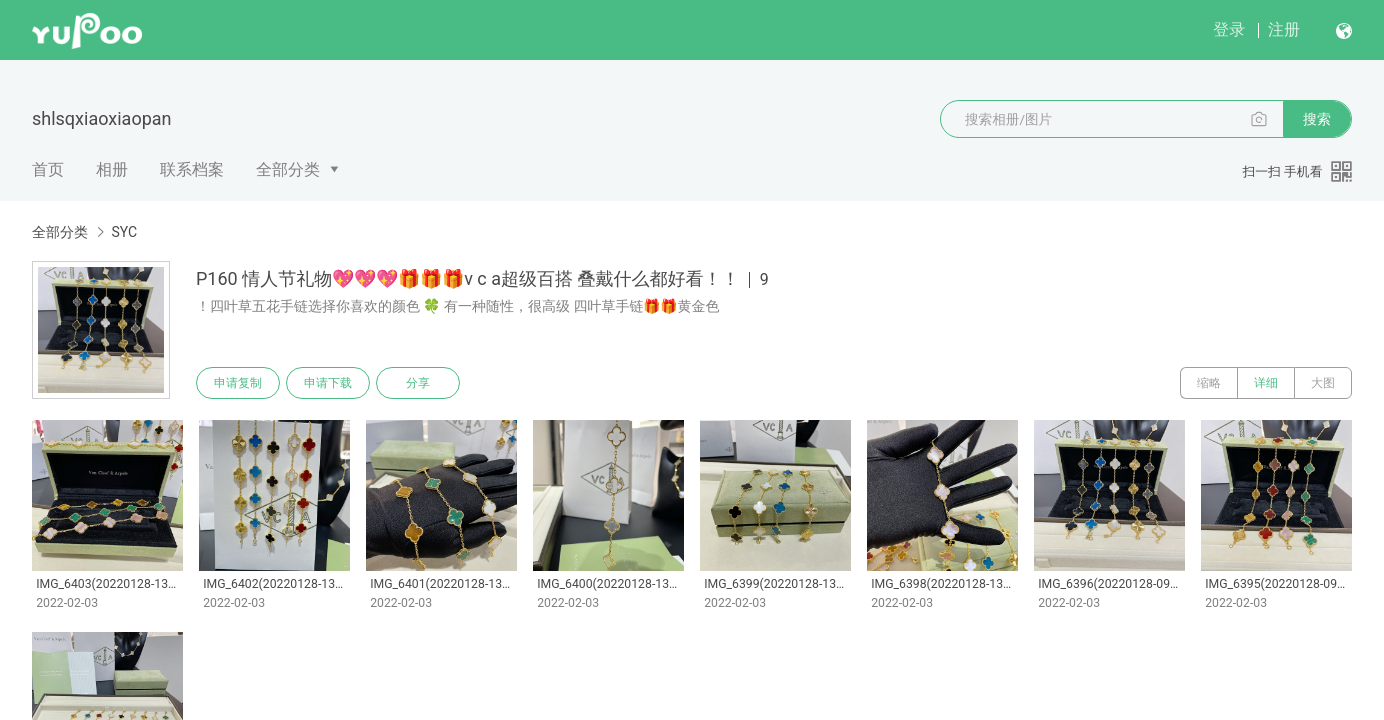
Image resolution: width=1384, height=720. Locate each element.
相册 (112, 169)
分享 (418, 383)
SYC (124, 232)
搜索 (1317, 119)
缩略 (1209, 383)
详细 (1266, 383)
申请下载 (328, 383)
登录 (1229, 29)
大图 (1323, 383)
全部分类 (288, 169)
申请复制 (238, 383)
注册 (1284, 29)
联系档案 (192, 169)
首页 (48, 169)
